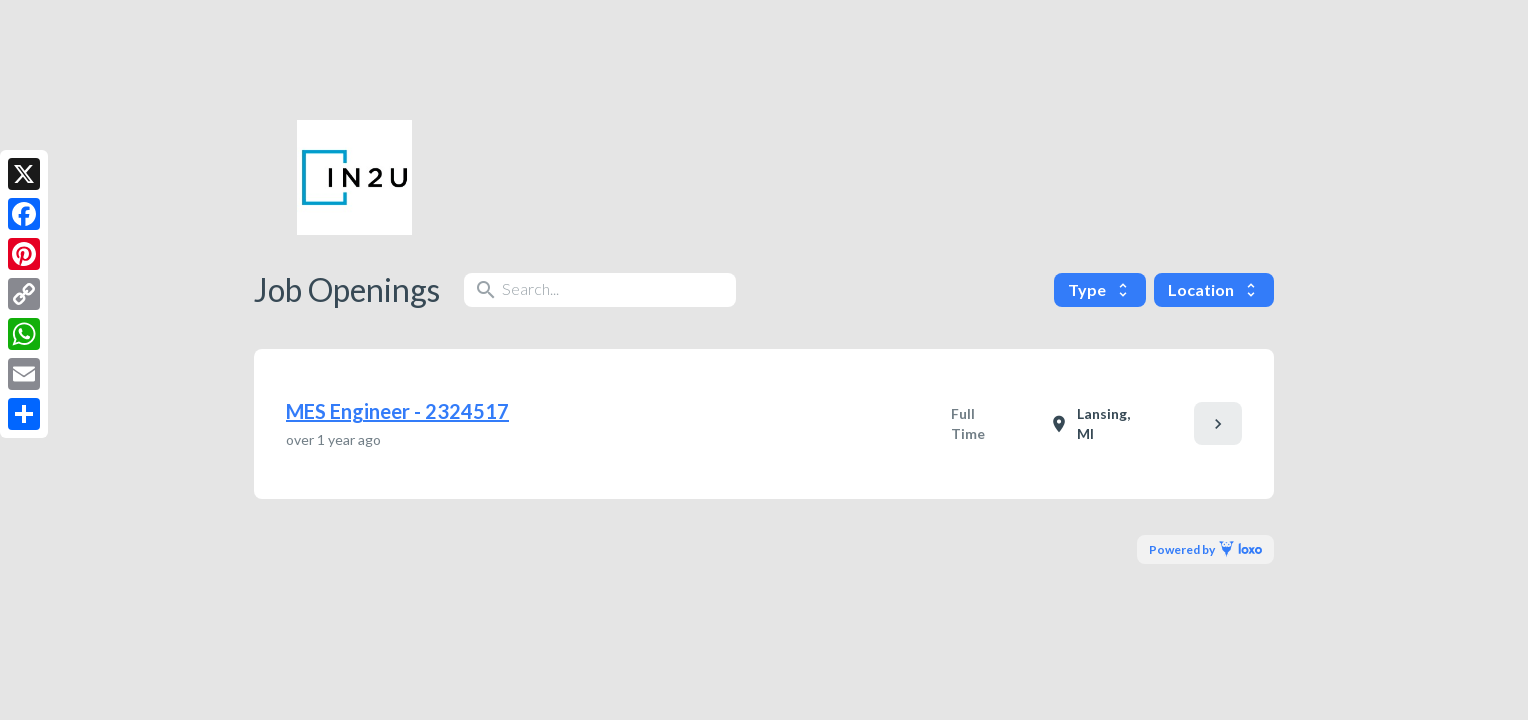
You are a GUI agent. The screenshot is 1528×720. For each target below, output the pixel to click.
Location (1214, 289)
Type (1100, 289)
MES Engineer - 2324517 (397, 411)
